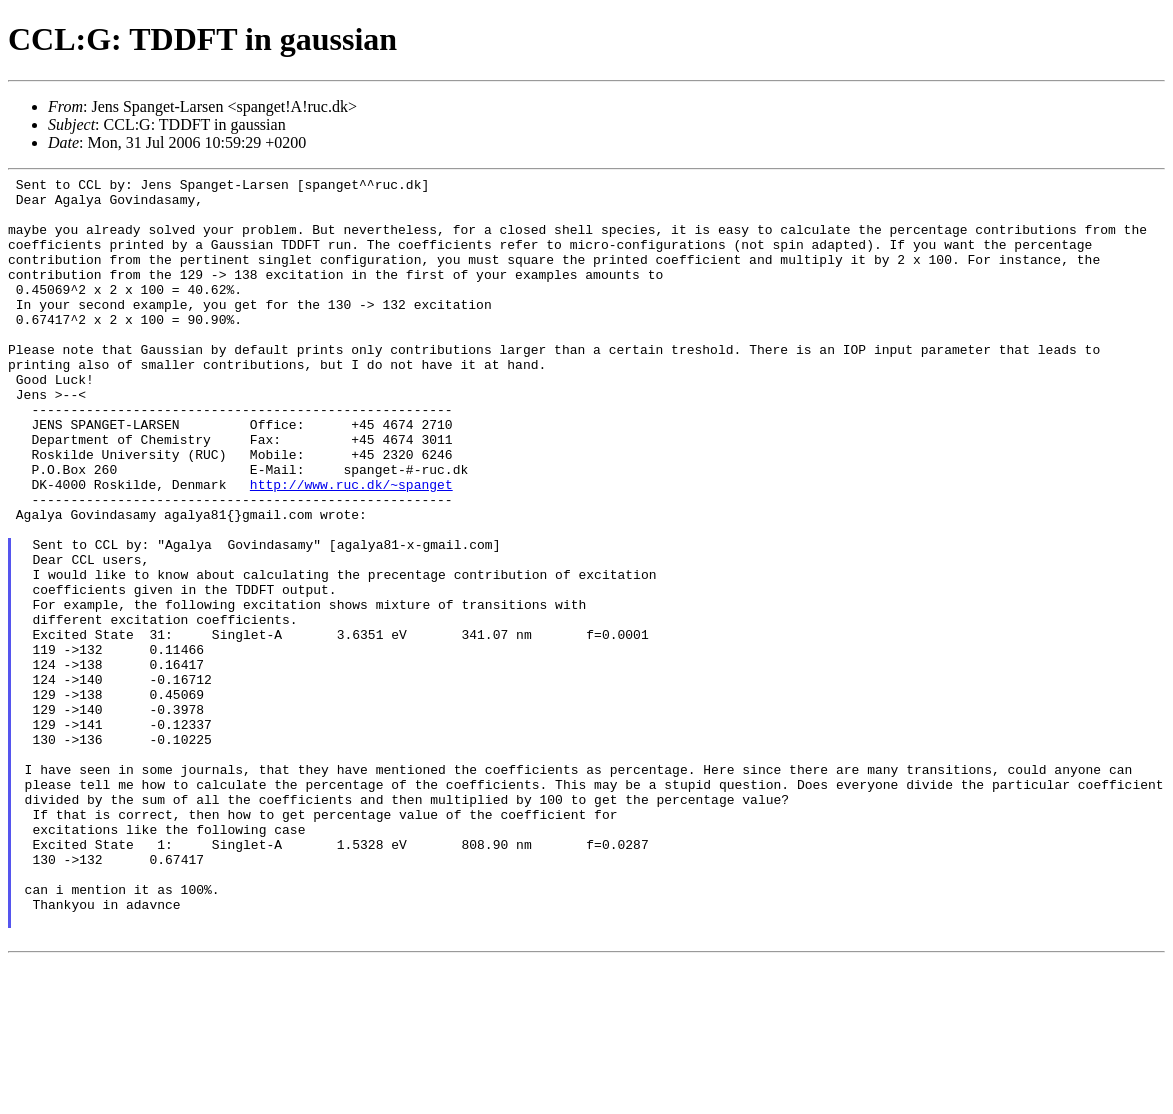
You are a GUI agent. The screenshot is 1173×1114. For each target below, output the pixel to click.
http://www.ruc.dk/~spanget (351, 547)
